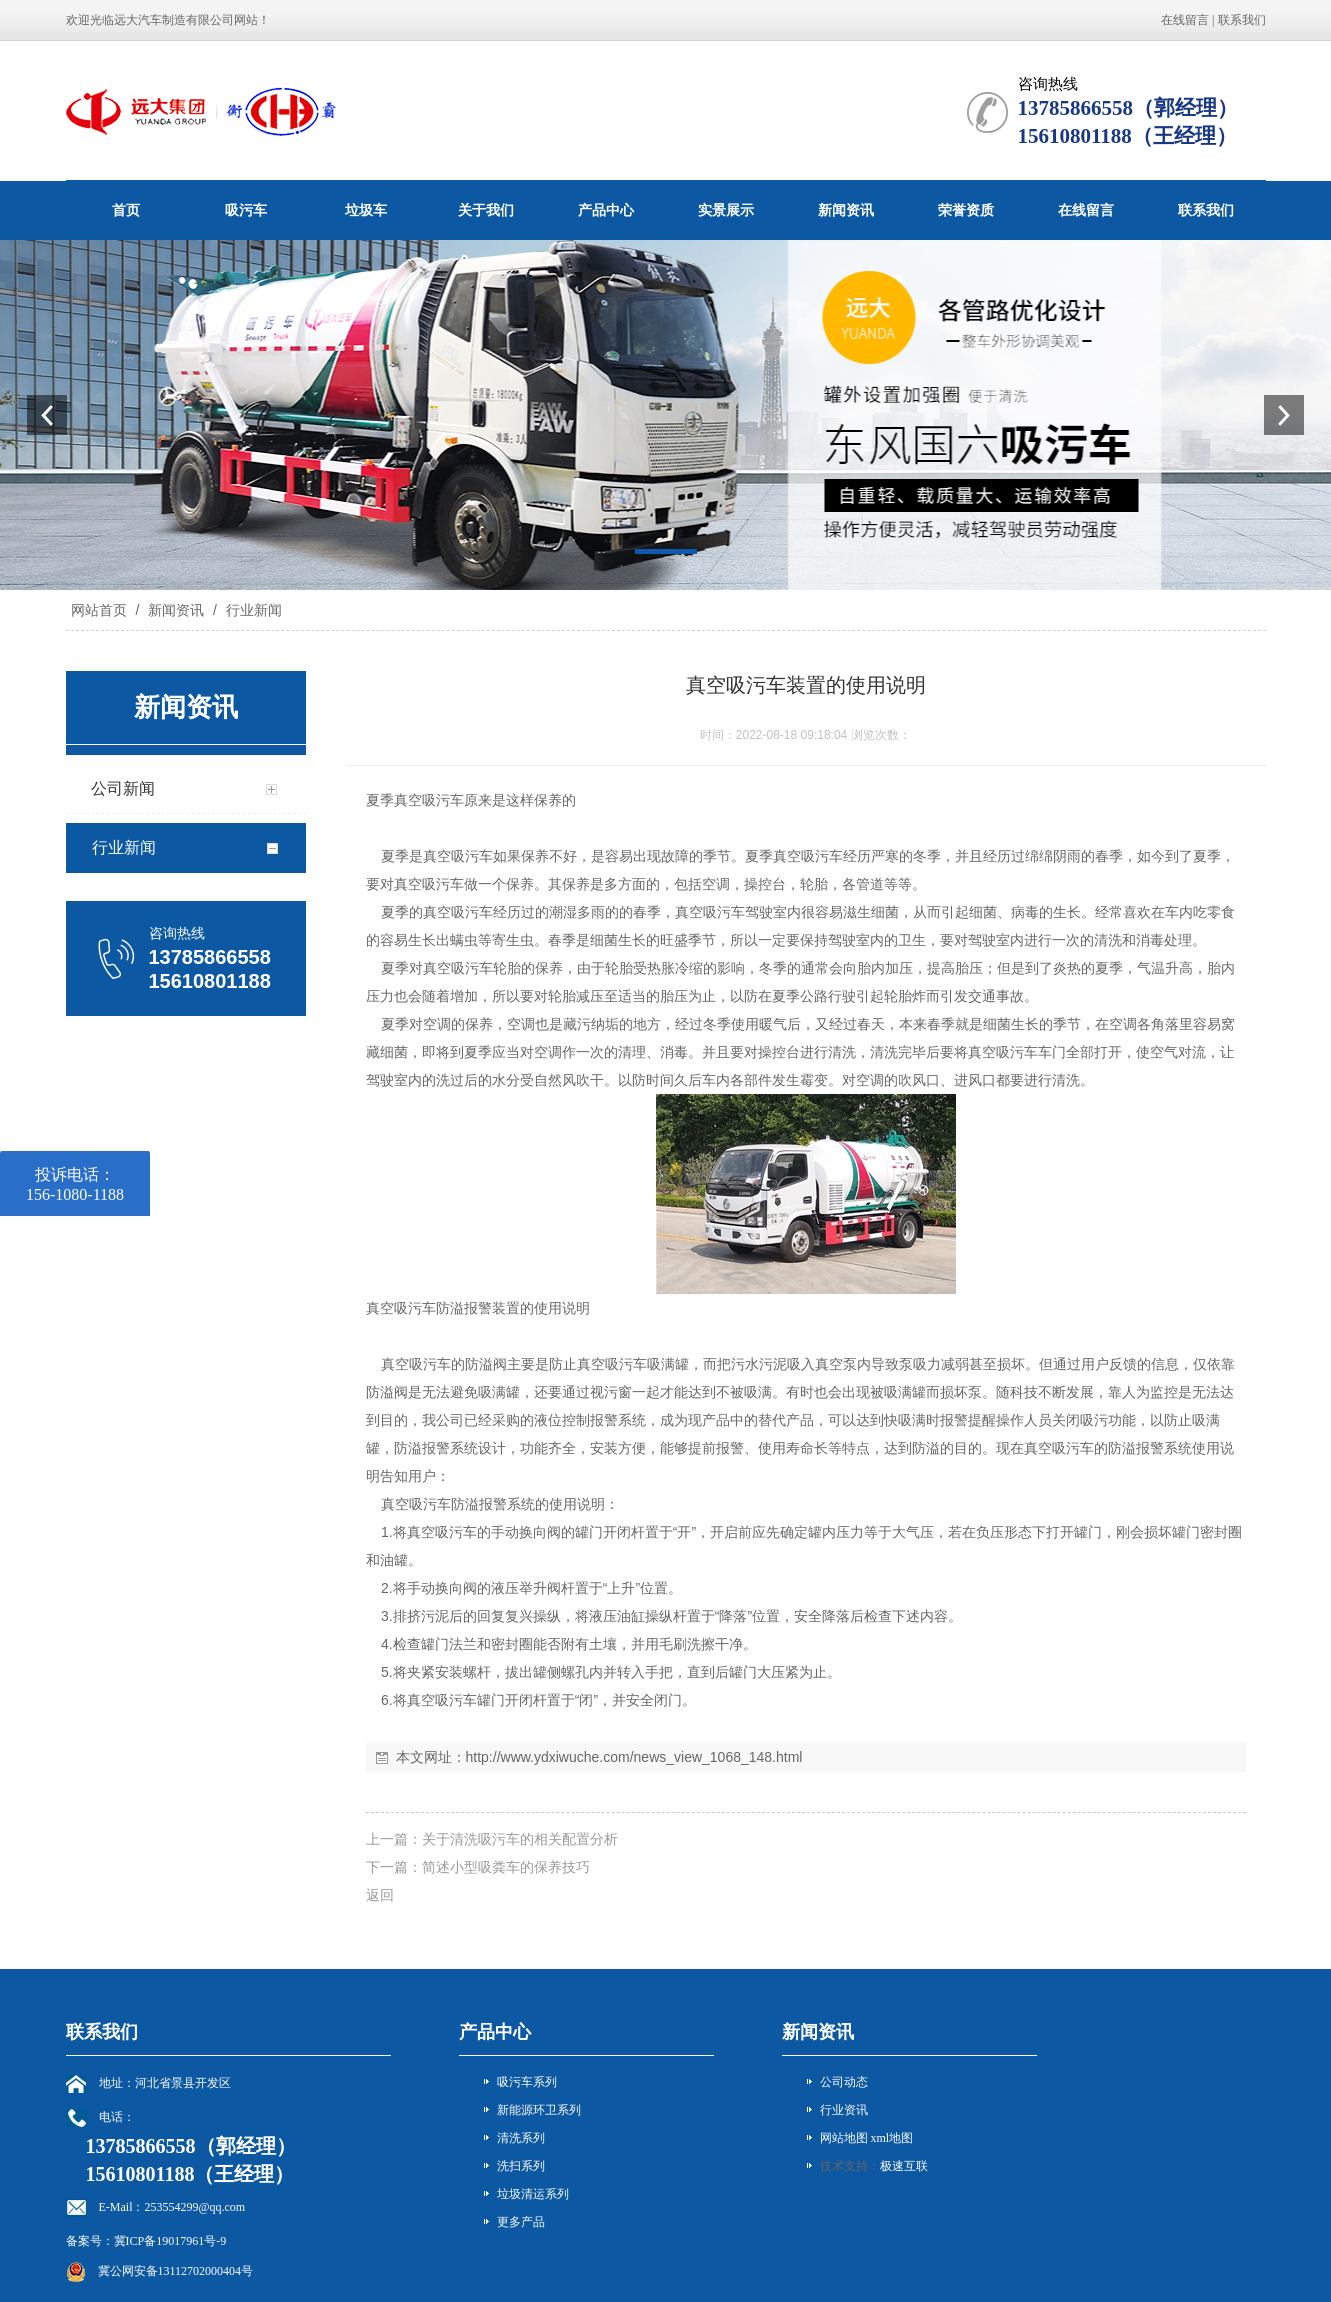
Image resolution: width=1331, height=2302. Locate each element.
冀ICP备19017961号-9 (170, 2241)
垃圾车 (366, 210)
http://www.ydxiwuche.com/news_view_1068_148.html (634, 1757)
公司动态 (844, 2082)
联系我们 (1242, 20)
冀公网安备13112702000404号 (176, 2271)
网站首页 (99, 610)
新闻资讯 (846, 210)
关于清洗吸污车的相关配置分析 (520, 1839)
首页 (126, 210)
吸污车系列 (527, 2082)
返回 (380, 1895)
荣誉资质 (966, 210)
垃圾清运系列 (533, 2194)
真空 (408, 800)
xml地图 (892, 2138)
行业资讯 (844, 2110)
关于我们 (486, 210)
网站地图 (844, 2138)
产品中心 (606, 210)
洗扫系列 (521, 2166)
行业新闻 (252, 610)
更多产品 (521, 2222)
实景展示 (726, 210)
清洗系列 (521, 2138)
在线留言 (1185, 20)
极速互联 (904, 2166)
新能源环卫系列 (539, 2110)
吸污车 (246, 210)
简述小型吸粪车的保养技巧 (506, 1867)
